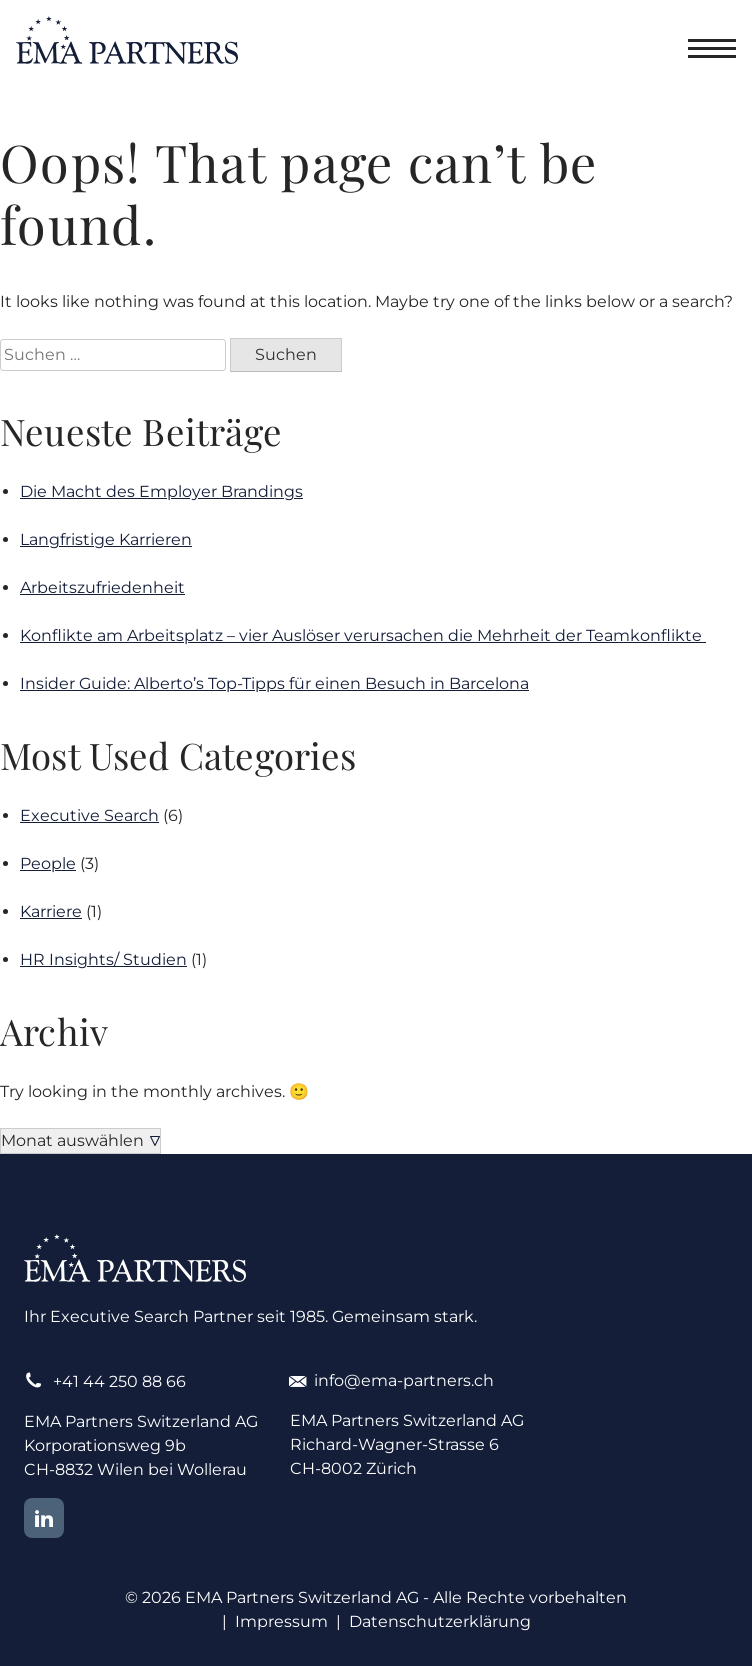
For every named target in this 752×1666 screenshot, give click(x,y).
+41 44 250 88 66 (119, 1381)
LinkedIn (44, 1518)
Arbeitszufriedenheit (102, 587)
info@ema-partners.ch (404, 1380)
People (48, 863)
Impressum (281, 1621)
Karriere (51, 911)
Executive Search (89, 815)
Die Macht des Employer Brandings (161, 491)
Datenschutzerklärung (440, 1621)
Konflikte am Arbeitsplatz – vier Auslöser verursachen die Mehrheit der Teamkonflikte (363, 635)
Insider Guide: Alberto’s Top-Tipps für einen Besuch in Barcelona (274, 683)
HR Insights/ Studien (103, 959)
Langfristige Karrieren (106, 539)
